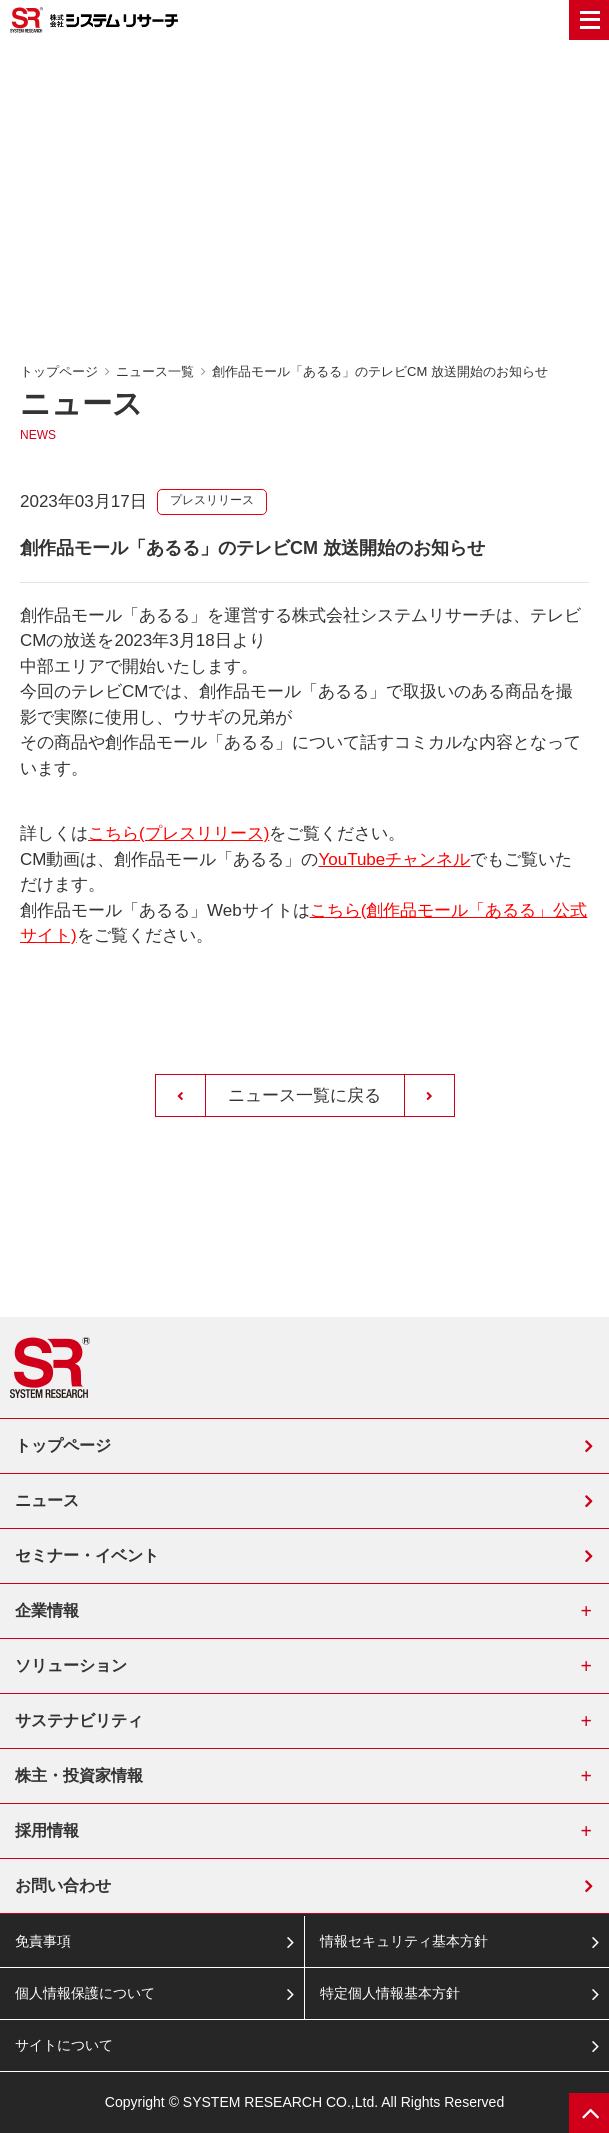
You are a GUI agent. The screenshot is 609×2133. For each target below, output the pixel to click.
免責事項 (43, 1941)
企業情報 (47, 1610)
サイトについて (64, 2045)
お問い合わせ (63, 1885)
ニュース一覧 (155, 371)
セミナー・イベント (87, 1555)
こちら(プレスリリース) (178, 833)
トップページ (59, 371)
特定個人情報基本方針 (390, 1993)
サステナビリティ (79, 1720)
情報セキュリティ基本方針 (404, 1941)
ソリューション (71, 1665)
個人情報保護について (85, 1993)
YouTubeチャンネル (394, 859)
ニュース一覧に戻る (304, 1095)
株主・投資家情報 (79, 1775)
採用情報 (47, 1830)
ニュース (47, 1500)
